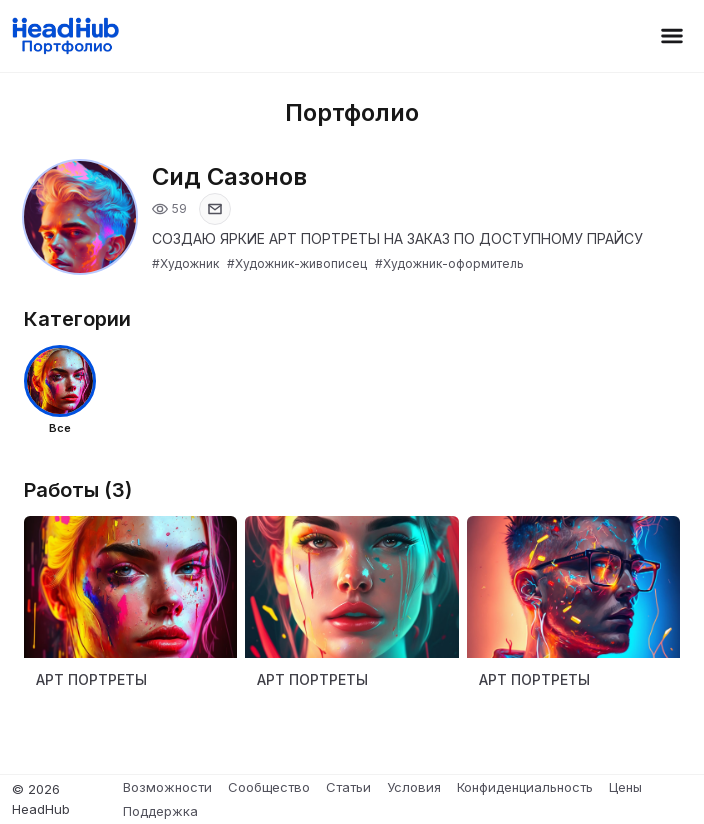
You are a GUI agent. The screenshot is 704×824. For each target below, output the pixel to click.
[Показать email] (215, 209)
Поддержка (160, 811)
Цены (625, 787)
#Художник (185, 263)
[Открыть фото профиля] (80, 217)
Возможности (167, 787)
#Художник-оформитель (449, 263)
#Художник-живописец (297, 263)
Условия (414, 787)
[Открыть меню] (672, 36)
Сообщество (269, 787)
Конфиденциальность (525, 787)
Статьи (348, 787)
